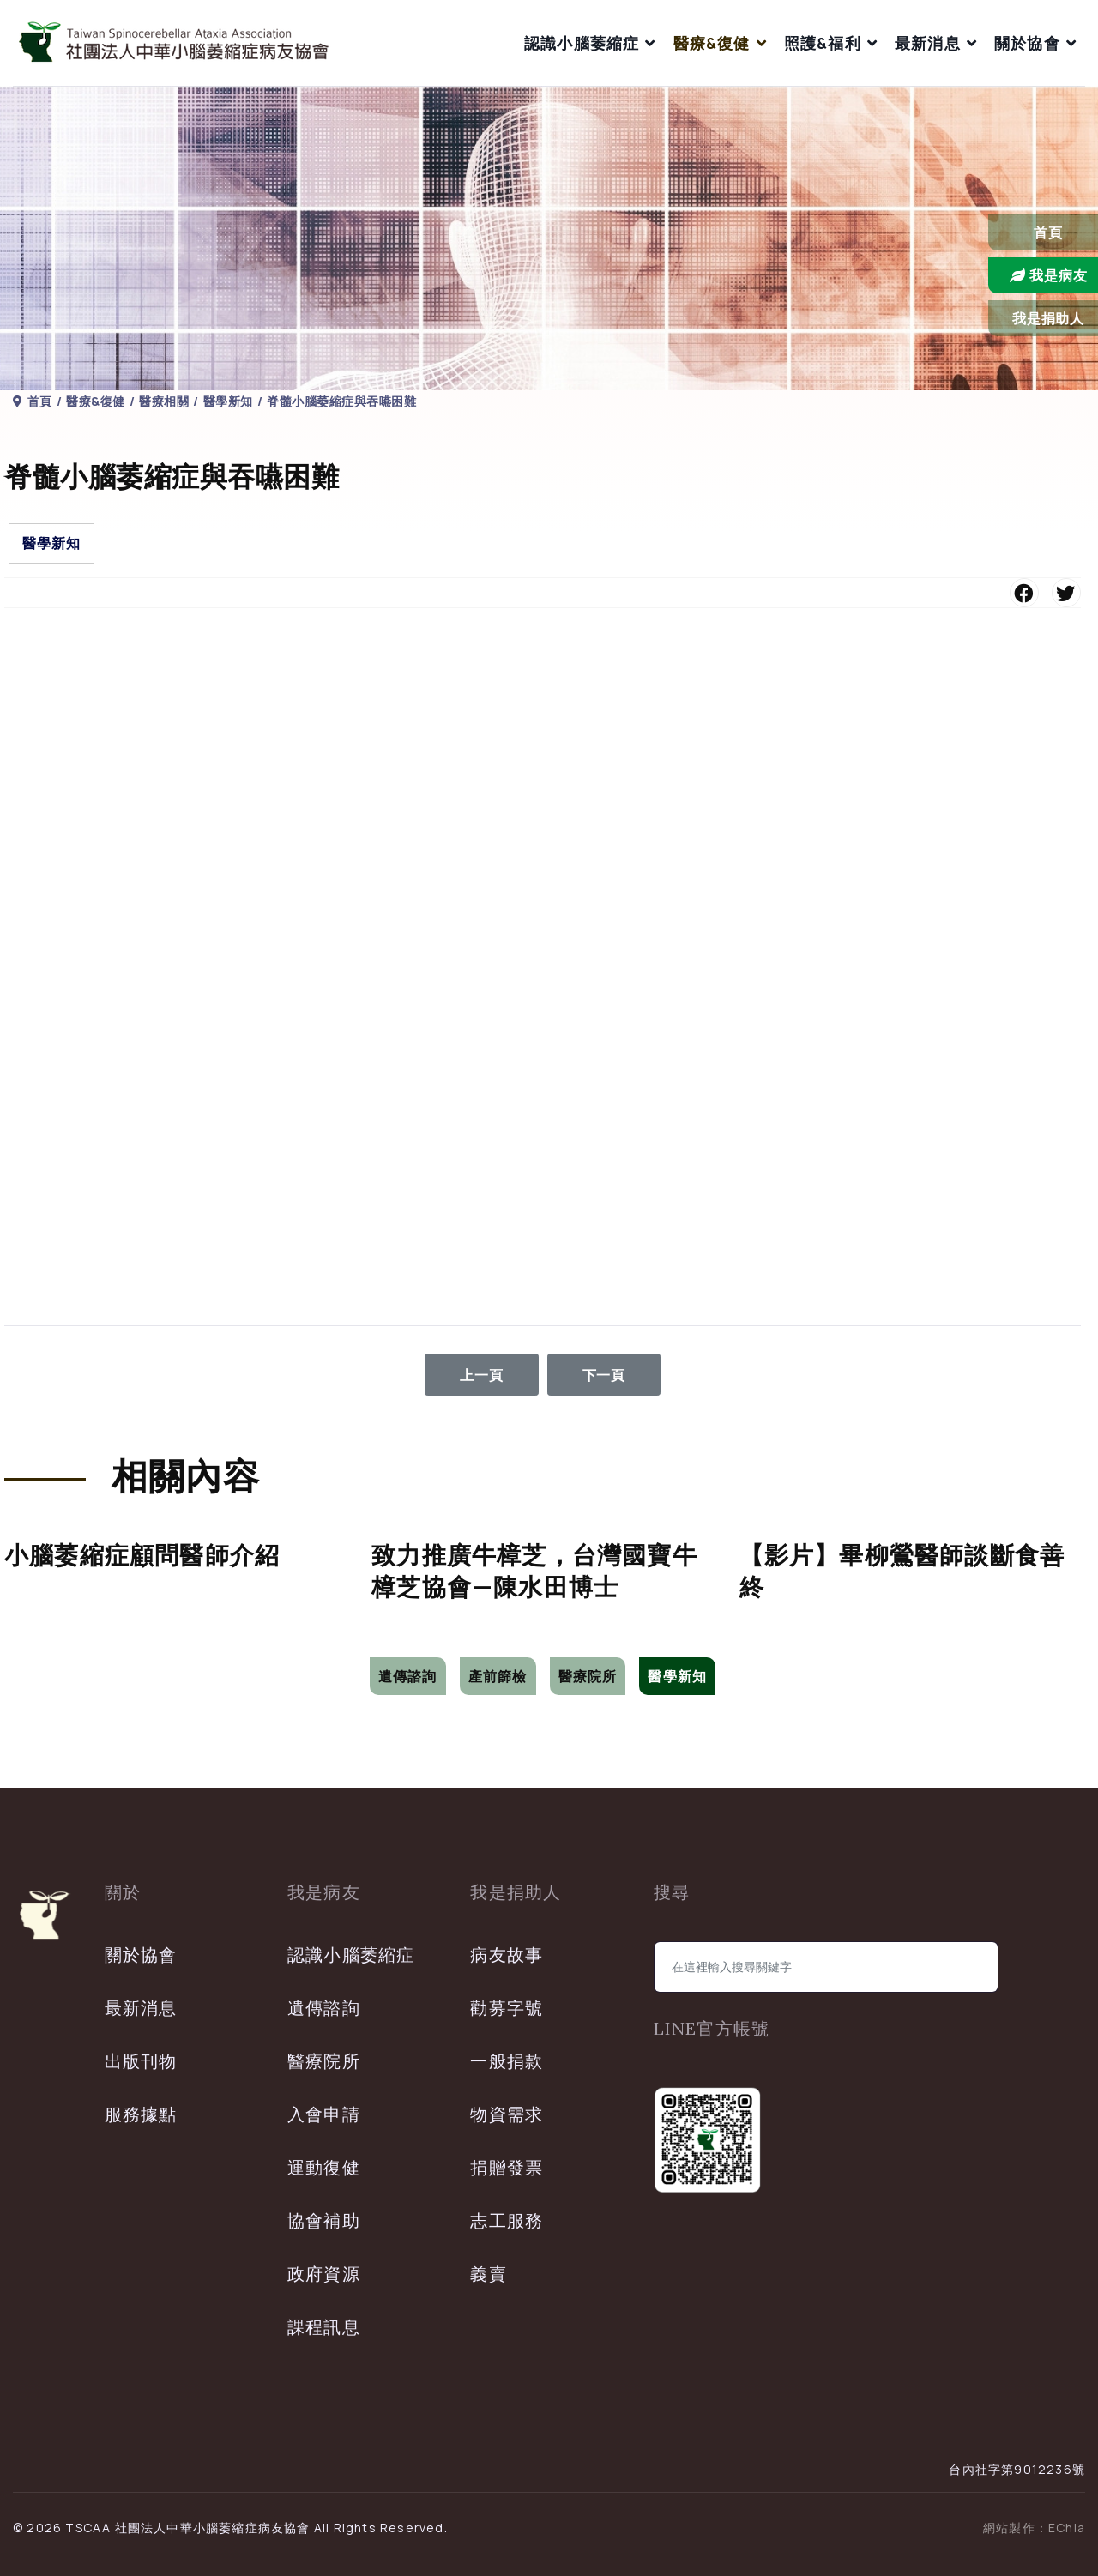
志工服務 (506, 2220)
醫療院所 (588, 1676)
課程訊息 (323, 2327)
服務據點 (141, 2114)
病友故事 (506, 1954)
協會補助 (323, 2220)
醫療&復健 (712, 43)
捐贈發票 (506, 2167)
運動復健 (323, 2167)
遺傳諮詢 (407, 1676)
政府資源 (323, 2273)
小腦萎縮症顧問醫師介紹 (142, 1555)
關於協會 (1027, 43)
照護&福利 (822, 43)
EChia (1066, 2527)
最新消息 (928, 43)
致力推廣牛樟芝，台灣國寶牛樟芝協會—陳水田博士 (534, 1571)
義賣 (488, 2273)
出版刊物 (141, 2061)
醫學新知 (51, 543)
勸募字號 (506, 2007)
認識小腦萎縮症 (581, 43)
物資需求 (506, 2114)
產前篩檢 (498, 1676)
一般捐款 (506, 2061)
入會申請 (323, 2114)
